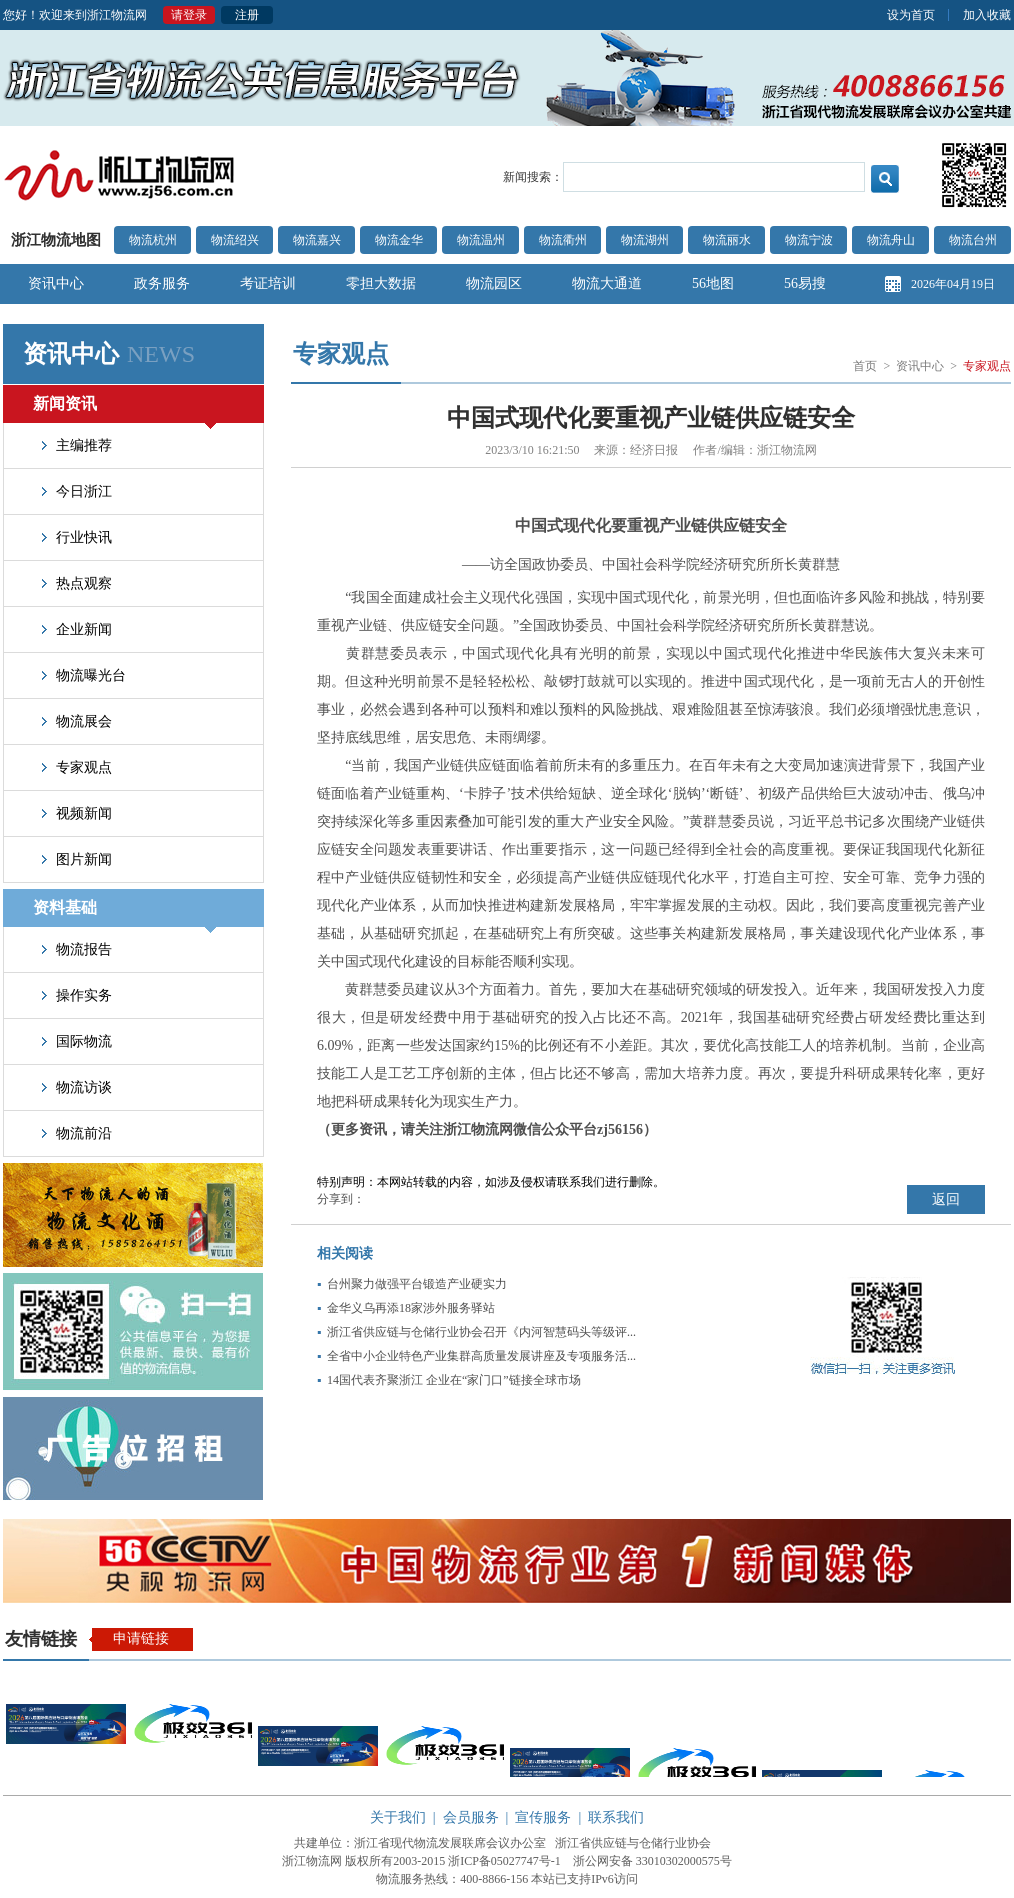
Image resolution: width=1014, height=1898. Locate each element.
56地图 (713, 283)
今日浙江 (84, 491)
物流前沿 (84, 1133)
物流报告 (84, 949)
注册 (247, 15)
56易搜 (805, 283)
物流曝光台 (91, 675)
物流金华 (399, 240)
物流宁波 (809, 240)
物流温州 (481, 240)
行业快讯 (84, 537)
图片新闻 (84, 859)
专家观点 (84, 767)
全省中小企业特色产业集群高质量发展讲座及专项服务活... (481, 1356)
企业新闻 (84, 629)
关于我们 (398, 1817)
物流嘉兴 (317, 240)
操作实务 (84, 995)
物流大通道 (607, 283)
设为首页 (911, 15)
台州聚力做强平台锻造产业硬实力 (417, 1284)
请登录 (189, 15)
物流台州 (973, 240)
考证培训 (268, 283)
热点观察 (84, 583)
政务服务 (162, 283)
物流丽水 (727, 240)
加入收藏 (987, 15)
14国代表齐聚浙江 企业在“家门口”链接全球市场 (454, 1380)
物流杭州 (153, 240)
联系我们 (616, 1817)
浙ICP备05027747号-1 (504, 1861)
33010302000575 (678, 1861)
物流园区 (494, 283)
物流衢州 (563, 240)
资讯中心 (56, 283)
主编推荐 (84, 445)
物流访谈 (84, 1087)
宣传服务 (543, 1817)
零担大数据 (381, 283)
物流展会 (84, 721)
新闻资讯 (124, 409)
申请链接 (141, 1638)
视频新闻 (84, 813)
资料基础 (124, 913)
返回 (946, 1199)
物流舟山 (891, 240)
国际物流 (84, 1041)
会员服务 (471, 1817)
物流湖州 (645, 240)
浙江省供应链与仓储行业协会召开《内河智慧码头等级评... (481, 1332)
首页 (865, 366)
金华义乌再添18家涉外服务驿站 (411, 1308)
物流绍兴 (235, 240)
